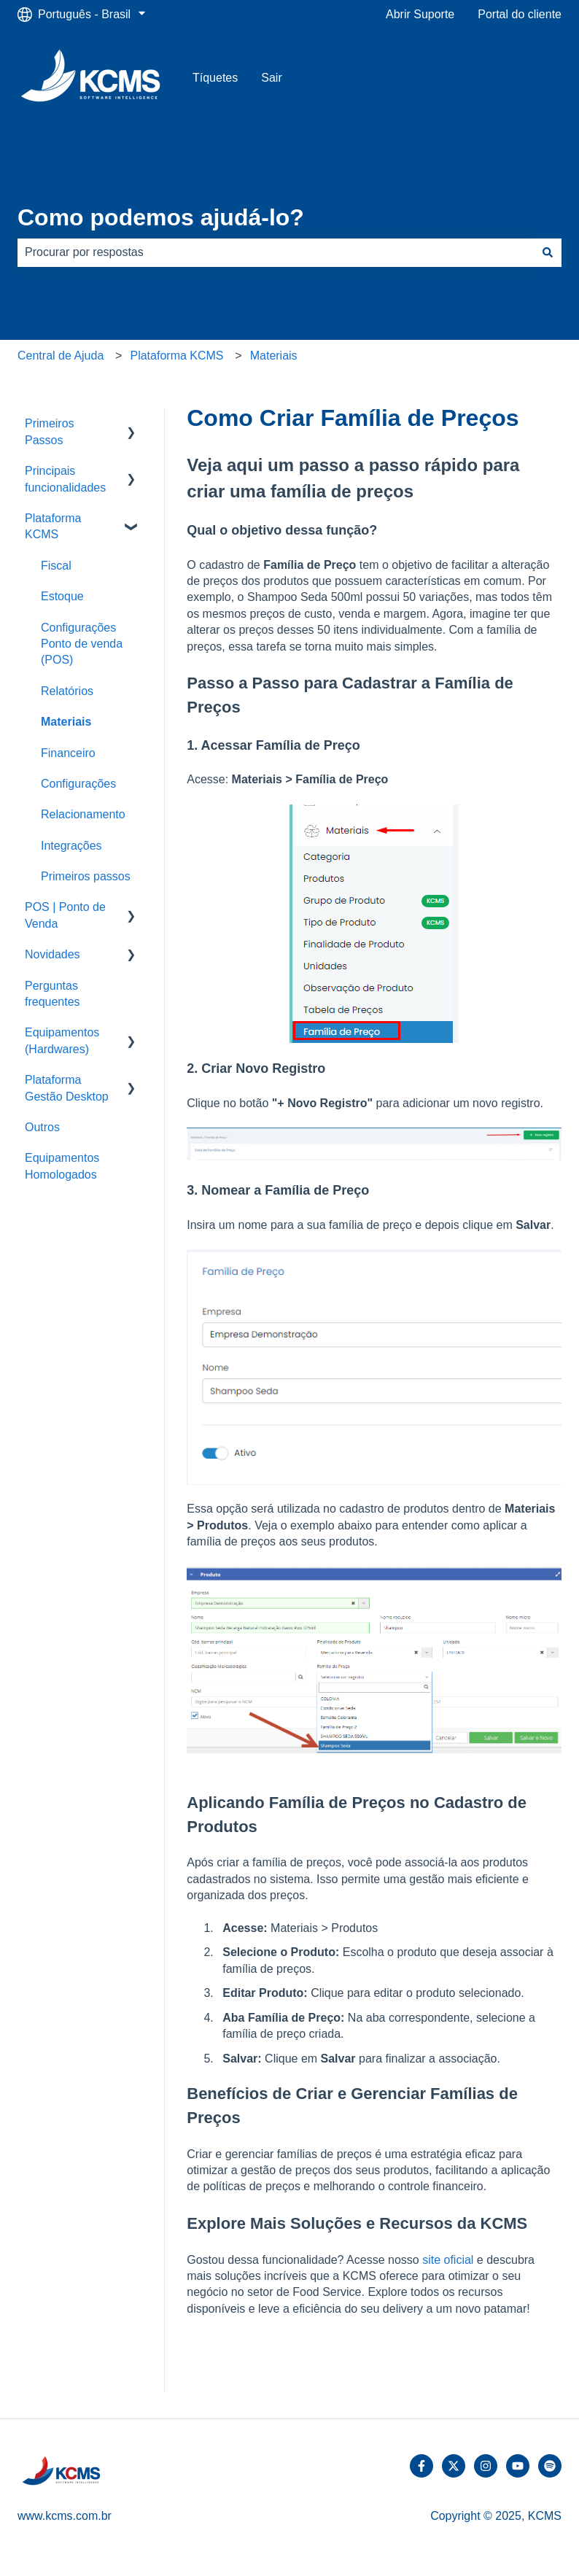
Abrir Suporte (420, 14)
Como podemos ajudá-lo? (161, 217)
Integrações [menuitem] (71, 845)
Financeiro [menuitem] (68, 753)
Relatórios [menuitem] (67, 691)
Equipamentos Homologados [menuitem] (62, 1166)
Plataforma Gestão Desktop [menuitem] (67, 1088)
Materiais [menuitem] (66, 721)
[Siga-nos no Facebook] (421, 2466)
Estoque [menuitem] (62, 596)
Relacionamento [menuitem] (83, 814)
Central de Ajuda (61, 355)
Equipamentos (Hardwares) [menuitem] (62, 1040)
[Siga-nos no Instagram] (485, 2466)
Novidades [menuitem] (52, 954)
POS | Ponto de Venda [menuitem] (65, 915)
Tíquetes (215, 77)
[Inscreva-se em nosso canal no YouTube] (517, 2466)
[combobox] (276, 252)
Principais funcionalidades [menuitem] (65, 479)
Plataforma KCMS (176, 355)
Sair (271, 77)
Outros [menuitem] (42, 1127)
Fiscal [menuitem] (56, 565)
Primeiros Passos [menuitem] (49, 431)
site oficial (447, 2260)
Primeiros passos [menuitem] (86, 876)
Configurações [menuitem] (78, 783)
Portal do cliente (519, 14)
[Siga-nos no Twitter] (453, 2466)
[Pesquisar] (547, 252)
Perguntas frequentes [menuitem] (52, 993)
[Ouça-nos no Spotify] (549, 2466)
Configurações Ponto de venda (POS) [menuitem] (82, 644)
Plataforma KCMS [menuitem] (53, 526)
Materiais (274, 355)
